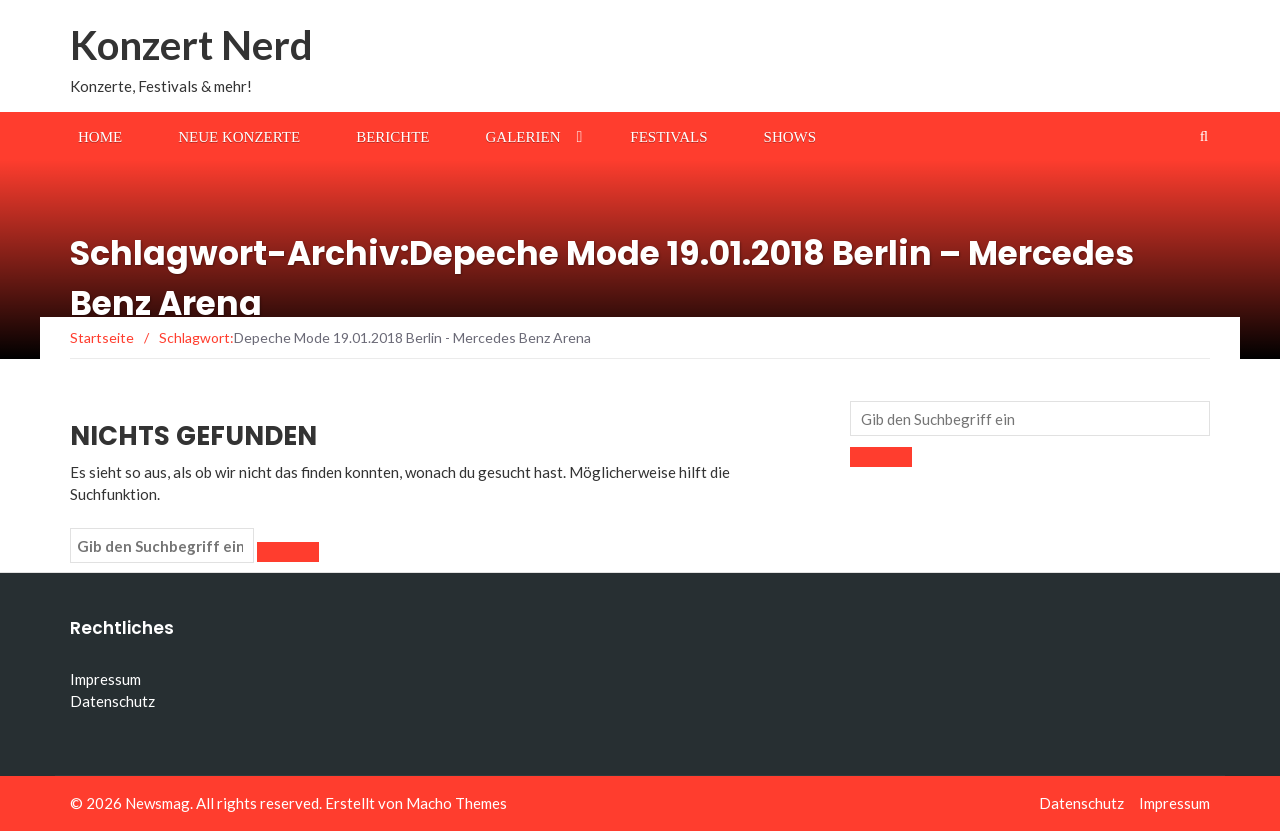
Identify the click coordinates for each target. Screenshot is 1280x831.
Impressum (105, 679)
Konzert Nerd (191, 45)
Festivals (668, 137)
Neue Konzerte (239, 137)
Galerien (523, 137)
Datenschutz (112, 701)
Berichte (392, 137)
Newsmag (157, 803)
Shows (790, 137)
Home (100, 137)
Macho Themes (456, 803)
